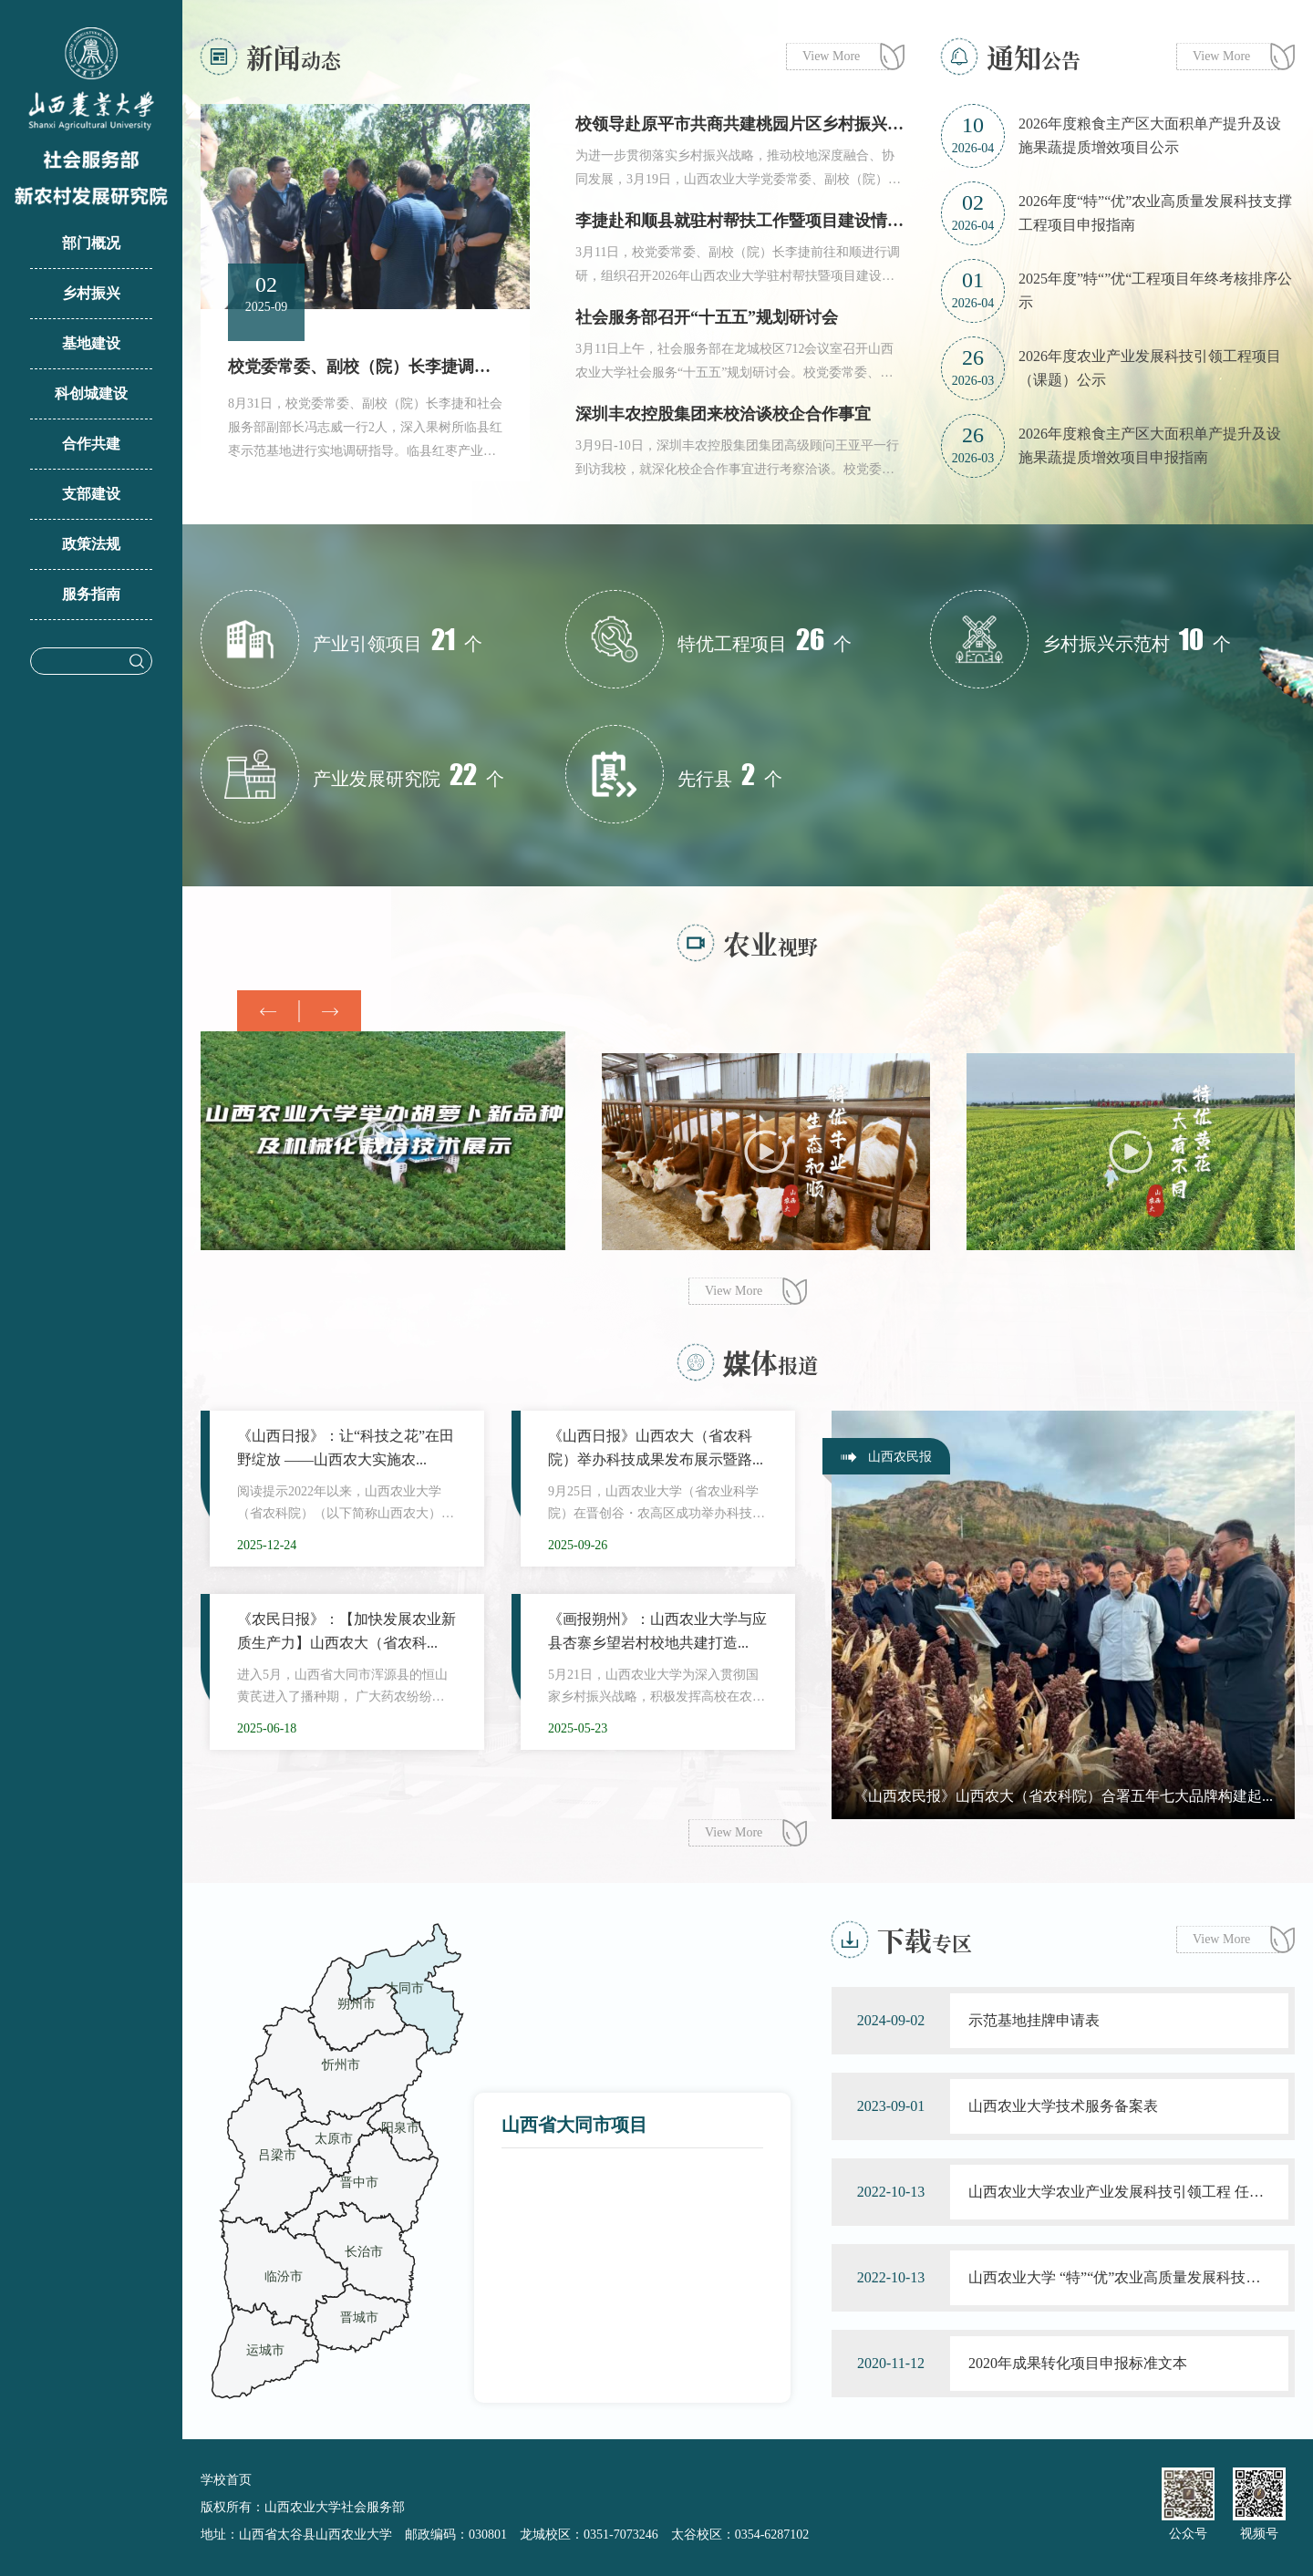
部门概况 (91, 243)
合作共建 (91, 443)
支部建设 (91, 494)
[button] (330, 1010)
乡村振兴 (91, 293)
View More (831, 56)
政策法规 (91, 544)
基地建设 (91, 343)
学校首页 (226, 2480)
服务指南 (91, 594)
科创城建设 (91, 393)
